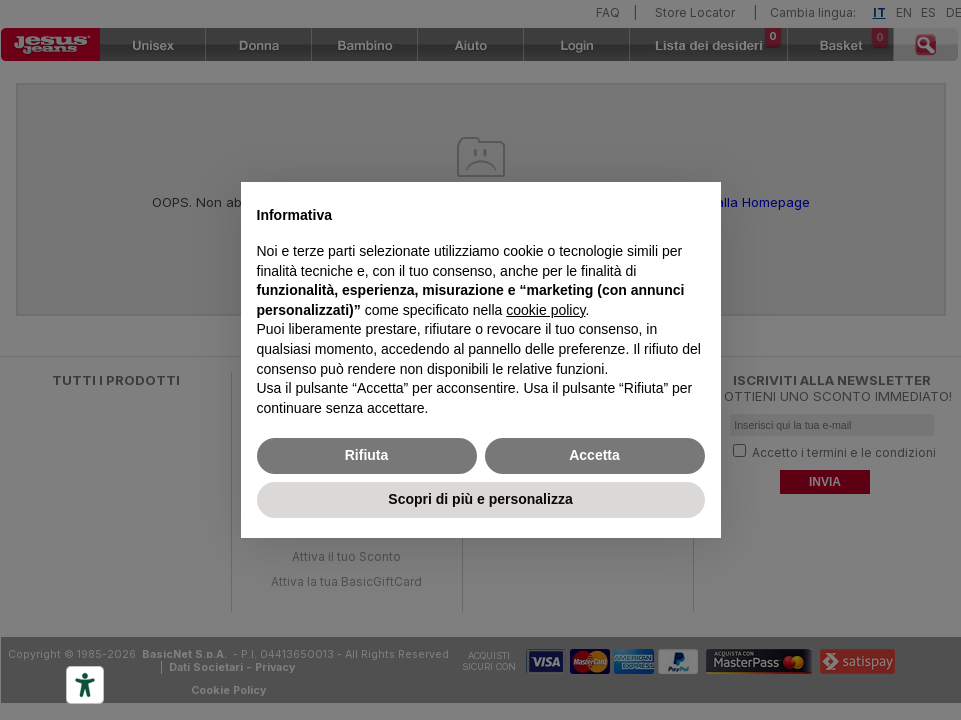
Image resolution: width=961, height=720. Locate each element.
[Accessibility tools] (85, 685)
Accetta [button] (594, 455)
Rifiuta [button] (367, 455)
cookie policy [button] (545, 310)
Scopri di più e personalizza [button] (480, 499)
